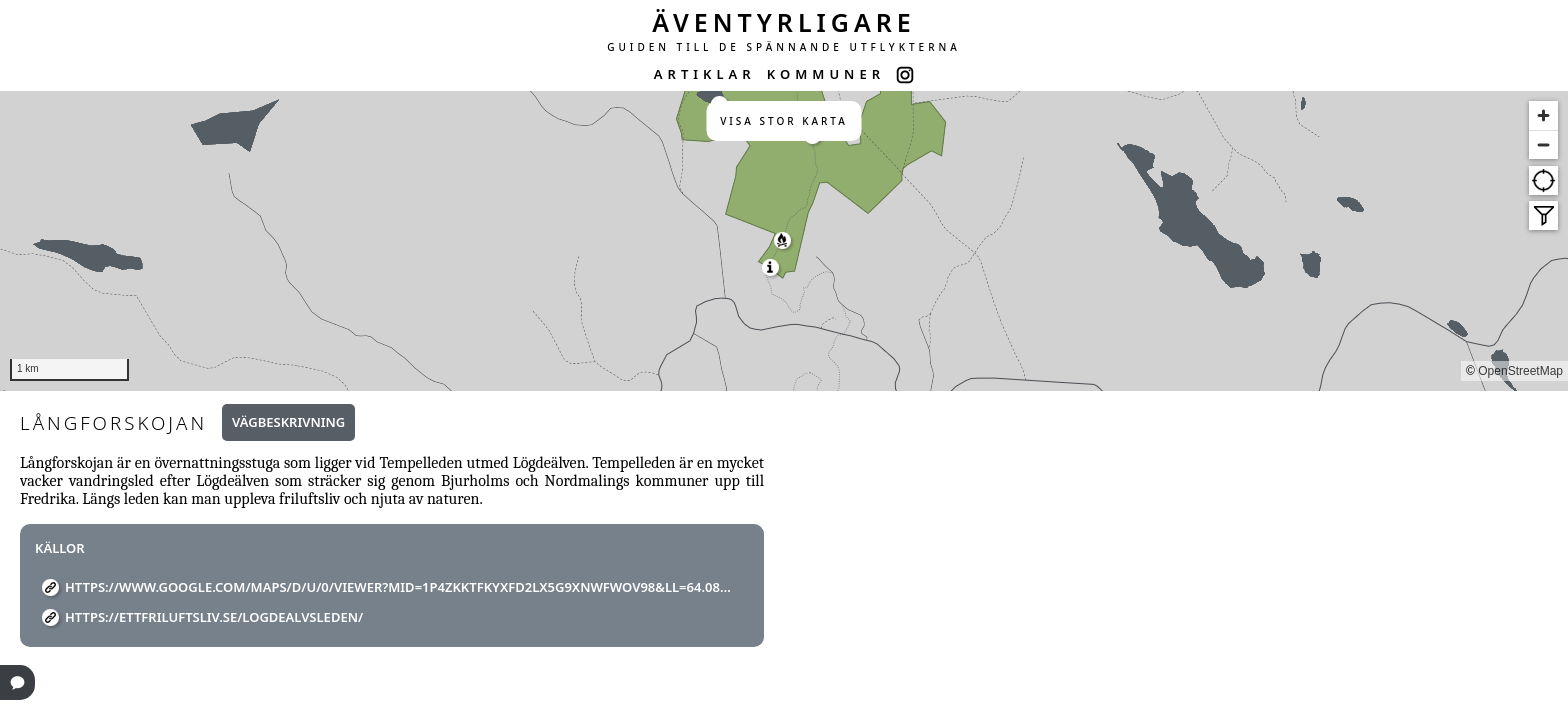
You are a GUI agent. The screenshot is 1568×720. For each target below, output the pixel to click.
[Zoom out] (1543, 144)
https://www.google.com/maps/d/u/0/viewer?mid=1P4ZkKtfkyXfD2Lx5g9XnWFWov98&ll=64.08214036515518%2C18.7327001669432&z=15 (399, 587)
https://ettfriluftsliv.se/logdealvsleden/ (214, 617)
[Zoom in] (1543, 115)
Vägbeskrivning (288, 422)
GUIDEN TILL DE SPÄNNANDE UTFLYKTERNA (784, 47)
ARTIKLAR (705, 74)
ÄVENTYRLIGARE (784, 22)
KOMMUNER (826, 74)
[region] (784, 241)
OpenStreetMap (1520, 371)
